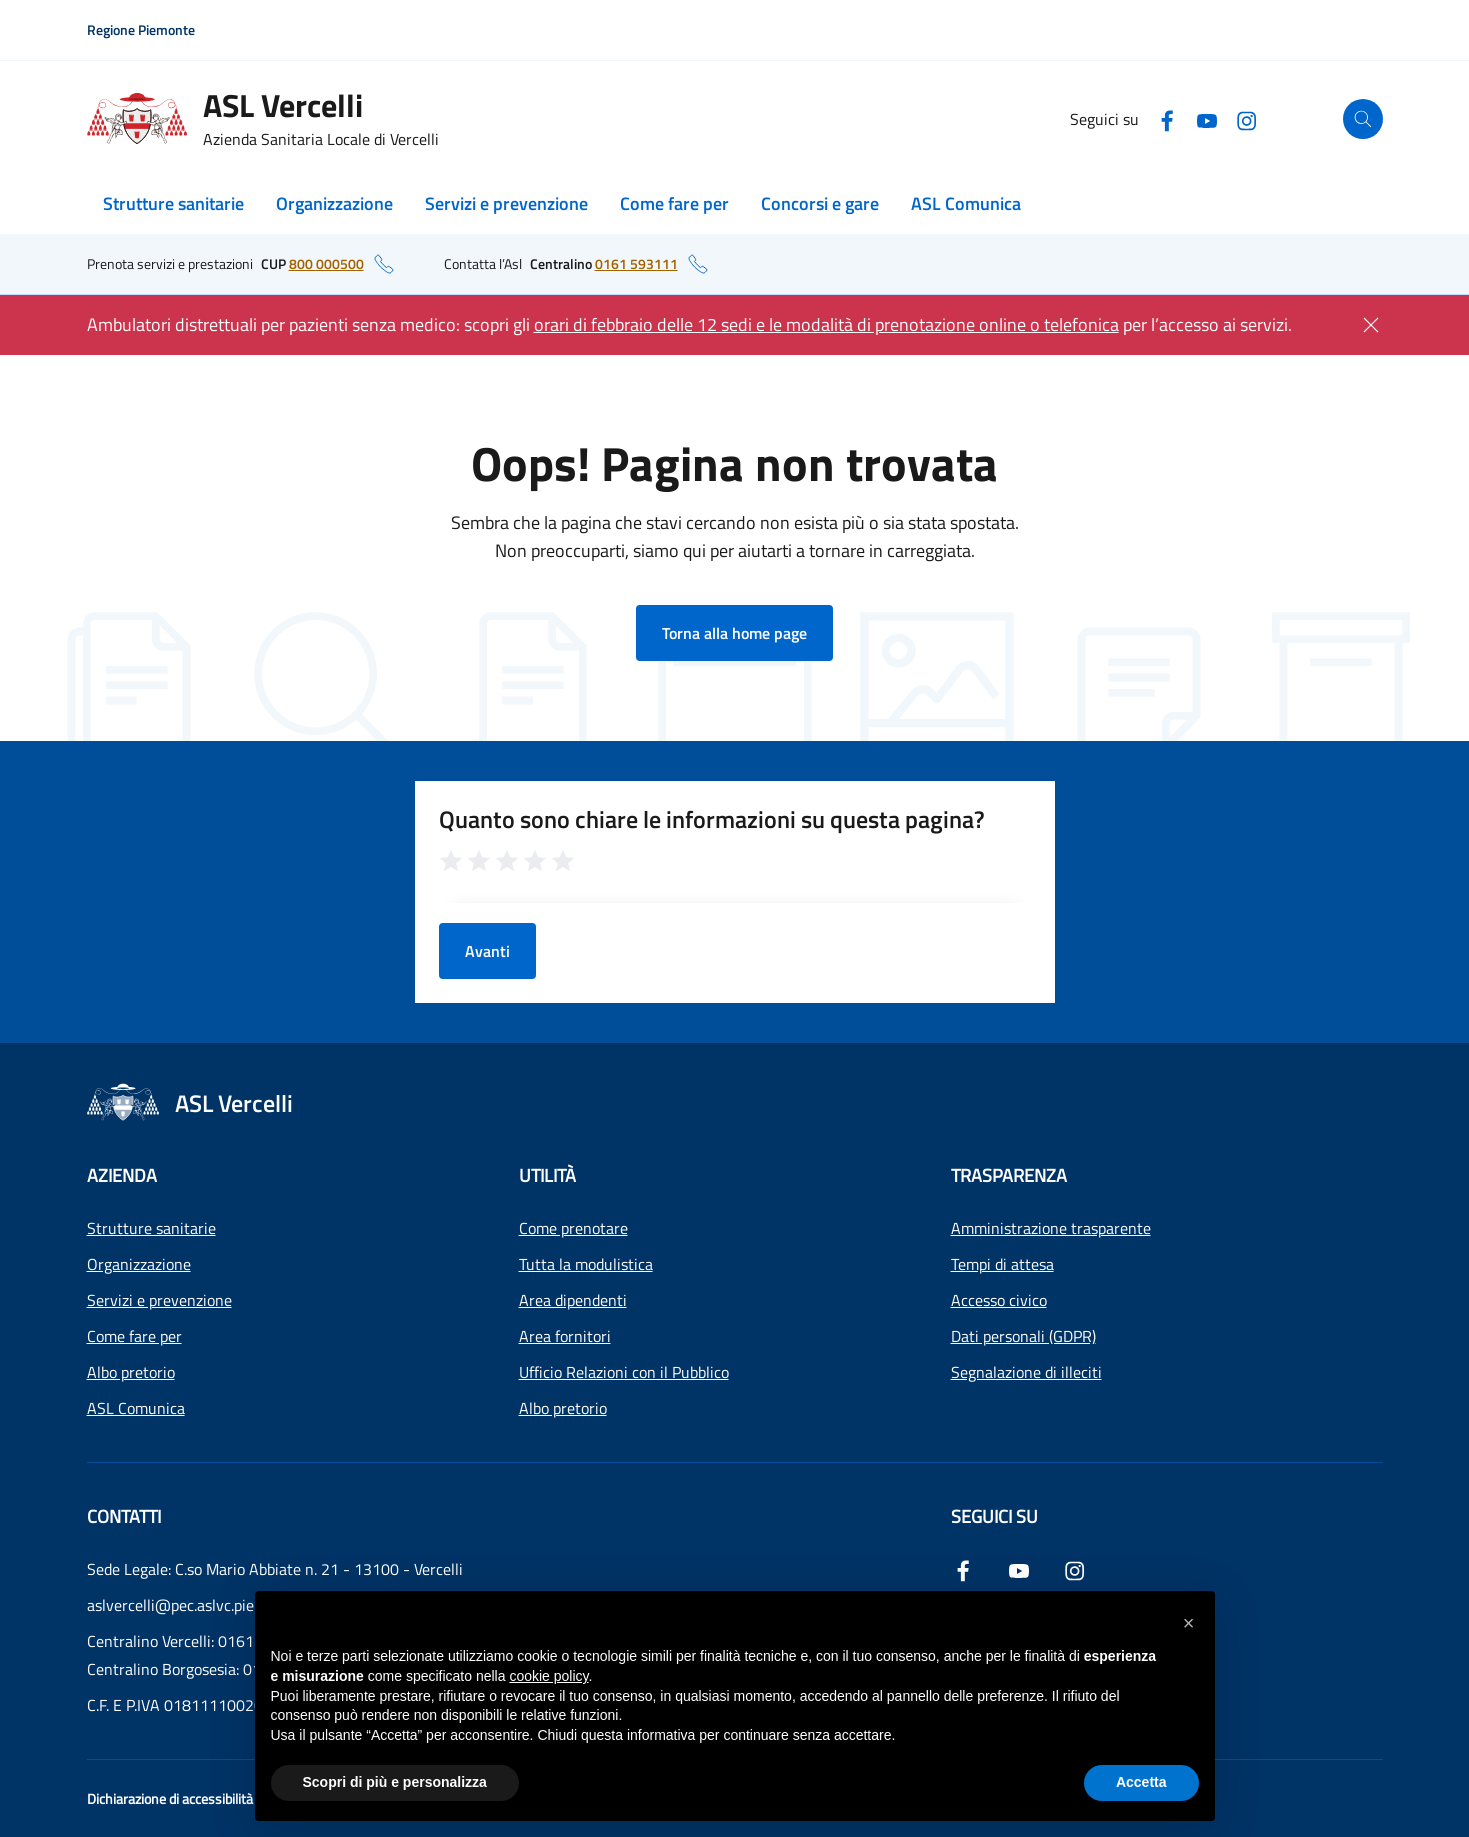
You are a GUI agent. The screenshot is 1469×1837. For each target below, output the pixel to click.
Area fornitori (565, 1336)
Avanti (487, 951)
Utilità (547, 1175)
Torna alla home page (734, 633)
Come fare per (674, 203)
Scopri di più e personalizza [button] (395, 1782)
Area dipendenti (573, 1300)
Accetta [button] (1141, 1782)
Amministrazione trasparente (1051, 1228)
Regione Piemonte (141, 29)
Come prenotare (573, 1228)
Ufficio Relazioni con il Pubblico (624, 1372)
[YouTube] (1207, 118)
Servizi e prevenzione (506, 203)
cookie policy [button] (548, 1676)
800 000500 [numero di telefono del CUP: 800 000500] (326, 263)
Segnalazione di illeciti (1026, 1372)
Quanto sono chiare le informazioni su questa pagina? (712, 819)
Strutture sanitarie (173, 203)
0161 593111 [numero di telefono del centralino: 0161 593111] (636, 263)
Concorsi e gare (820, 203)
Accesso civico (999, 1300)
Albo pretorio (131, 1372)
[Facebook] (1167, 118)
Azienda (122, 1175)
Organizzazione (334, 203)
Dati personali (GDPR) (1023, 1336)
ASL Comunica (966, 203)
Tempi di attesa (1002, 1264)
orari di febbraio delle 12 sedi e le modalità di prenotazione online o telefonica (826, 324)
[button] (1189, 1623)
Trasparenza (1009, 1175)
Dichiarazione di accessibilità (170, 1798)
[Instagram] (1247, 118)
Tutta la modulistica (586, 1264)
